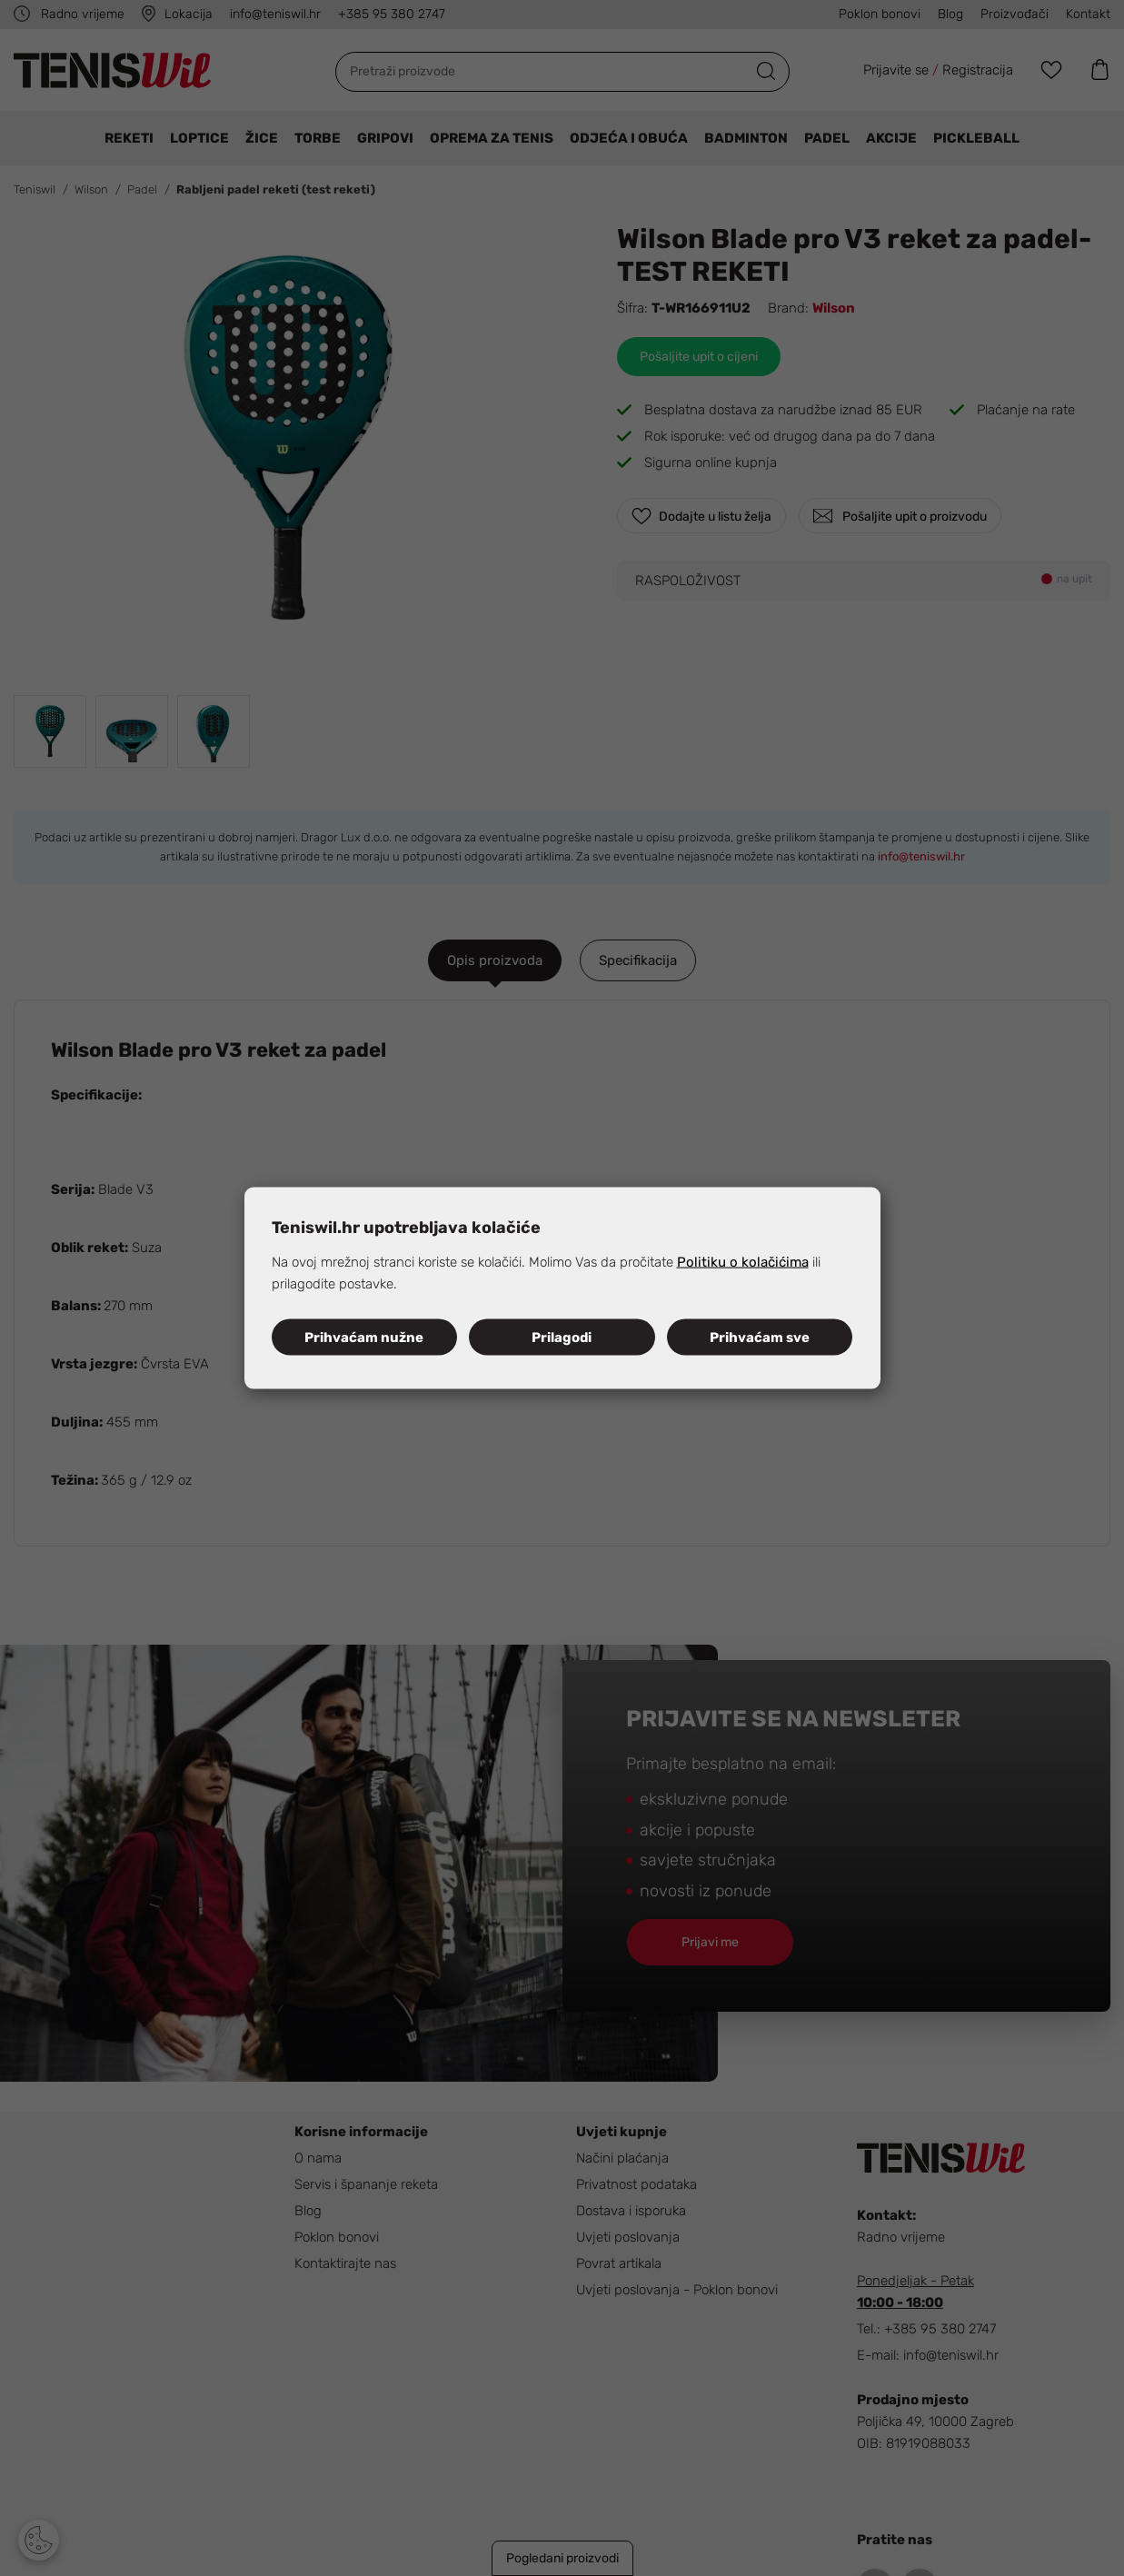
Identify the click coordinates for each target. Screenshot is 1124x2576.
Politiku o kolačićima (743, 1262)
